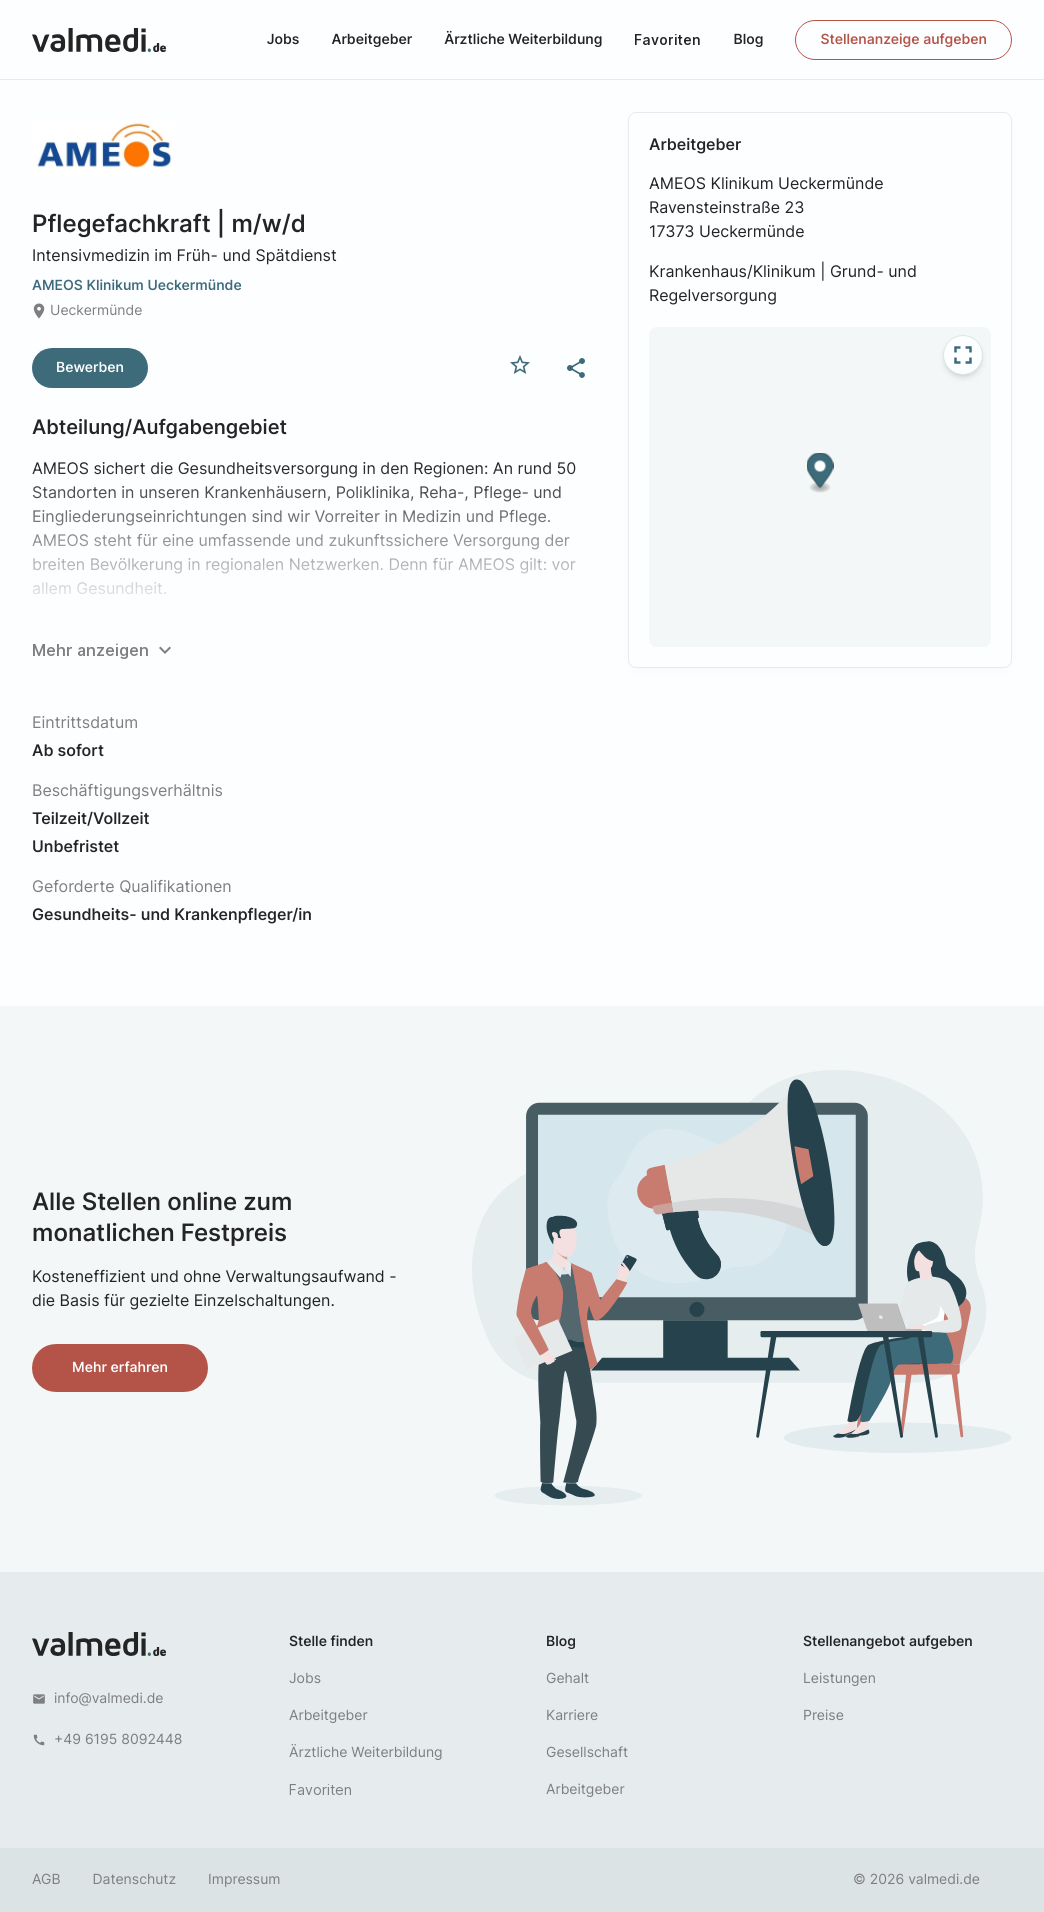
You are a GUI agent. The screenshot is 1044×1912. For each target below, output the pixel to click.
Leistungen (839, 1678)
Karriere (572, 1715)
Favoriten (667, 39)
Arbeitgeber (371, 39)
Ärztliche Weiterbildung (523, 39)
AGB (46, 1879)
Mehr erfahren (120, 1367)
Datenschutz (135, 1879)
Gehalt (567, 1678)
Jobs (283, 39)
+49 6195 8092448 (118, 1739)
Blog (748, 39)
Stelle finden (331, 1641)
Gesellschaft (587, 1752)
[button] (820, 473)
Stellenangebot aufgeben (888, 1641)
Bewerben (90, 367)
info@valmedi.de (109, 1698)
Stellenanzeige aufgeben (903, 39)
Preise (823, 1715)
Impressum (244, 1879)
